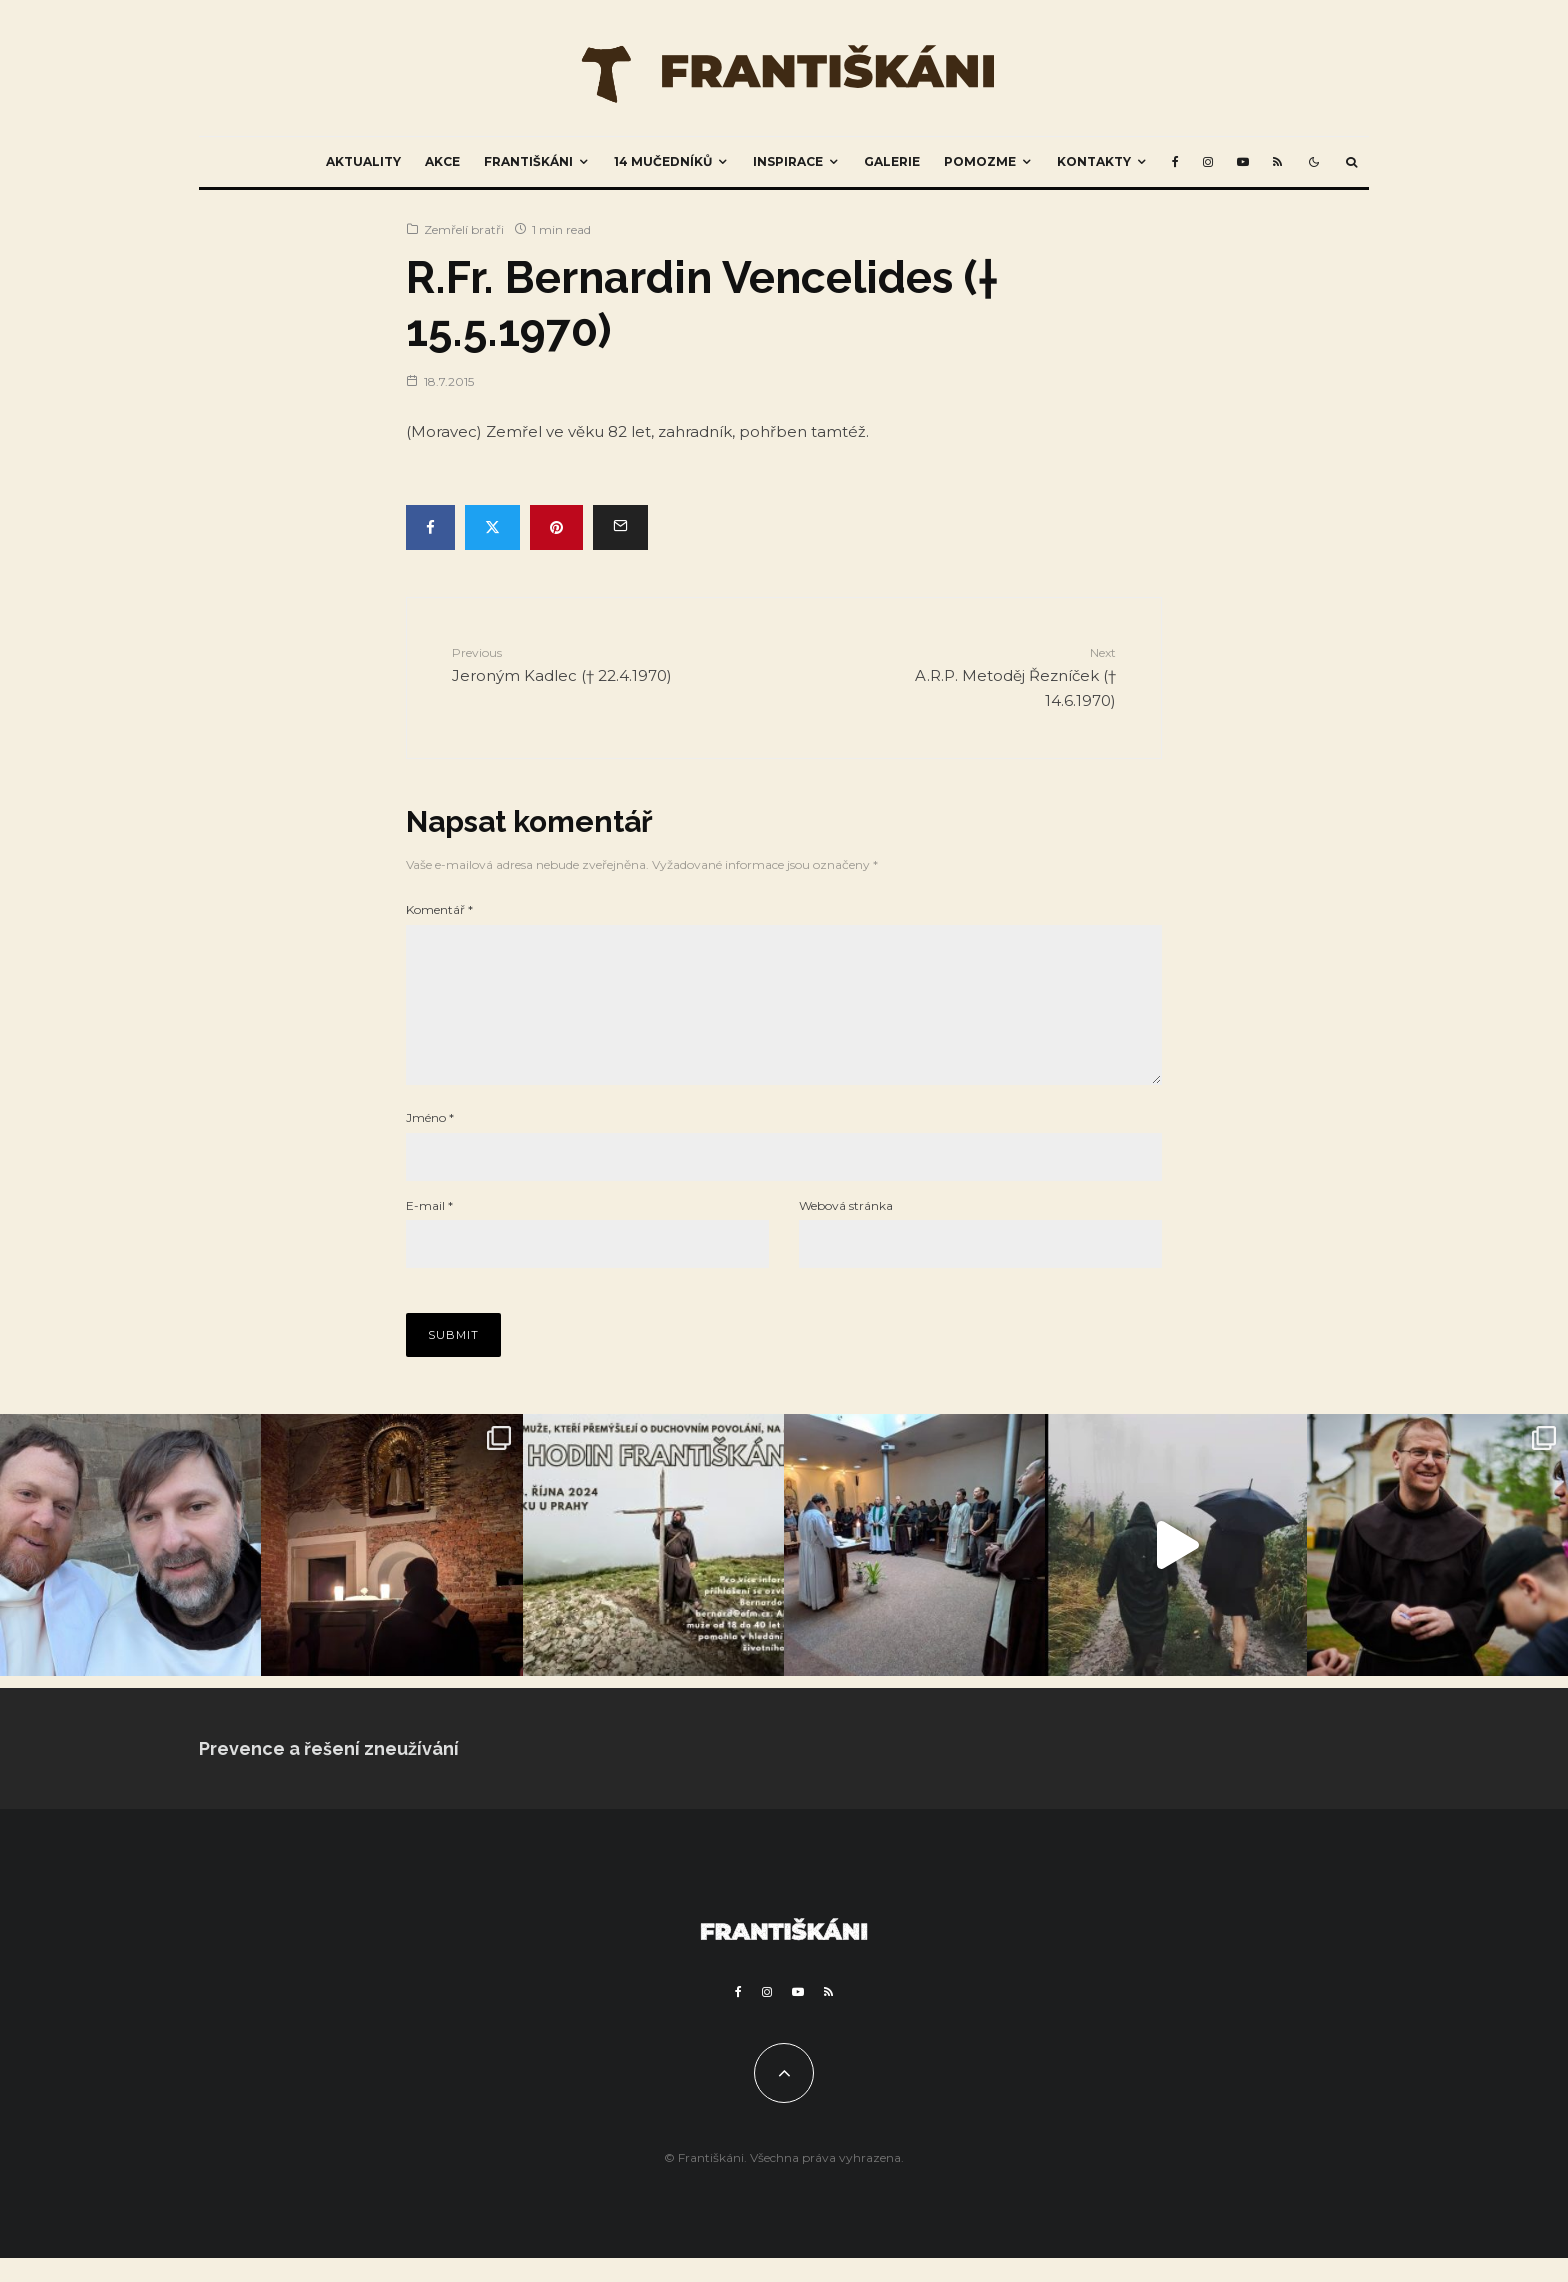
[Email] (620, 527)
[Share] (430, 527)
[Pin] (556, 527)
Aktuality (363, 161)
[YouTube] (1243, 162)
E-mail (429, 1229)
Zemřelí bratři (464, 229)
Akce (442, 161)
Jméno (430, 1141)
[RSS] (1277, 162)
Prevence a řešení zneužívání (329, 1772)
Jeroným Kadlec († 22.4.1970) (570, 663)
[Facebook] (1175, 162)
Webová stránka (846, 1229)
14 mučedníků (663, 161)
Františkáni (528, 161)
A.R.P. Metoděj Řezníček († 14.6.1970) (997, 676)
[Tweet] (492, 527)
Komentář (439, 909)
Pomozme (980, 161)
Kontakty (1094, 161)
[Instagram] (1208, 162)
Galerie (892, 161)
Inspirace (788, 161)
